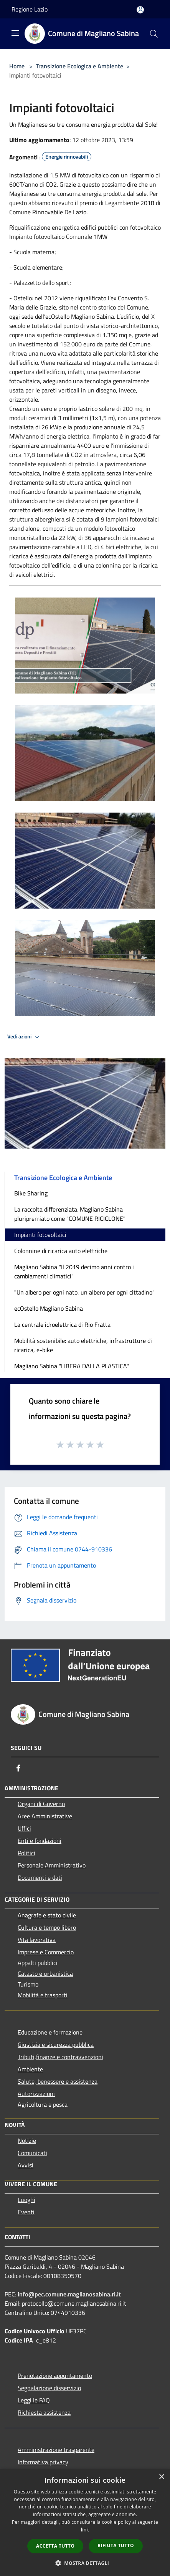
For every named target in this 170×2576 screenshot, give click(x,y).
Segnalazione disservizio (49, 2387)
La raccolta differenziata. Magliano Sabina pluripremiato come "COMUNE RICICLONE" (69, 1214)
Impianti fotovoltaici (40, 1234)
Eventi (26, 2212)
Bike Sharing (31, 1193)
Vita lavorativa (37, 1939)
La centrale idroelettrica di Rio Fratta (62, 1324)
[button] (85, 2563)
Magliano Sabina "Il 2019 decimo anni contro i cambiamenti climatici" (74, 1271)
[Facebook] (18, 1768)
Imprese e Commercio (46, 1952)
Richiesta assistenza (44, 2412)
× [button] (161, 2477)
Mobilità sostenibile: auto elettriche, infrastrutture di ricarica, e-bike (83, 1345)
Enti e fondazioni (39, 1840)
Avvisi (25, 2165)
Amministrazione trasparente (56, 2449)
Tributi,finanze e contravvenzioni (60, 2056)
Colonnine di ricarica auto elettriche (60, 1250)
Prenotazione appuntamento (55, 2375)
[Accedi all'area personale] (140, 10)
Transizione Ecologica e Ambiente (79, 66)
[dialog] (85, 2522)
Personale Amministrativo (52, 1865)
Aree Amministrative (45, 1816)
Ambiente (30, 2069)
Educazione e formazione (50, 2032)
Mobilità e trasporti (43, 1995)
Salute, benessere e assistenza (57, 2081)
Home (17, 66)
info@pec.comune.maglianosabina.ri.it (69, 2294)
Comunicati (32, 2152)
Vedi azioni (24, 1036)
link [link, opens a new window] (85, 2529)
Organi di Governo (41, 1803)
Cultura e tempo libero (47, 1927)
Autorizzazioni (36, 2093)
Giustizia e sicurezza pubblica (56, 2044)
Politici (26, 1853)
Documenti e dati (40, 1877)
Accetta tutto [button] (55, 2546)
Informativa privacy (43, 2462)
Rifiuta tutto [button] (115, 2545)
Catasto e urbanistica (45, 1973)
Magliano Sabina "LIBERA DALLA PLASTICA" (71, 1366)
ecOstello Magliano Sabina (48, 1308)
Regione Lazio (30, 9)
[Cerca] (153, 33)
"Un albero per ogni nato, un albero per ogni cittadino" (84, 1292)
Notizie (27, 2140)
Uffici (24, 1828)
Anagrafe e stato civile (47, 1915)
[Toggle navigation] (15, 33)
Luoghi (26, 2199)
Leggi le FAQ (34, 2400)
